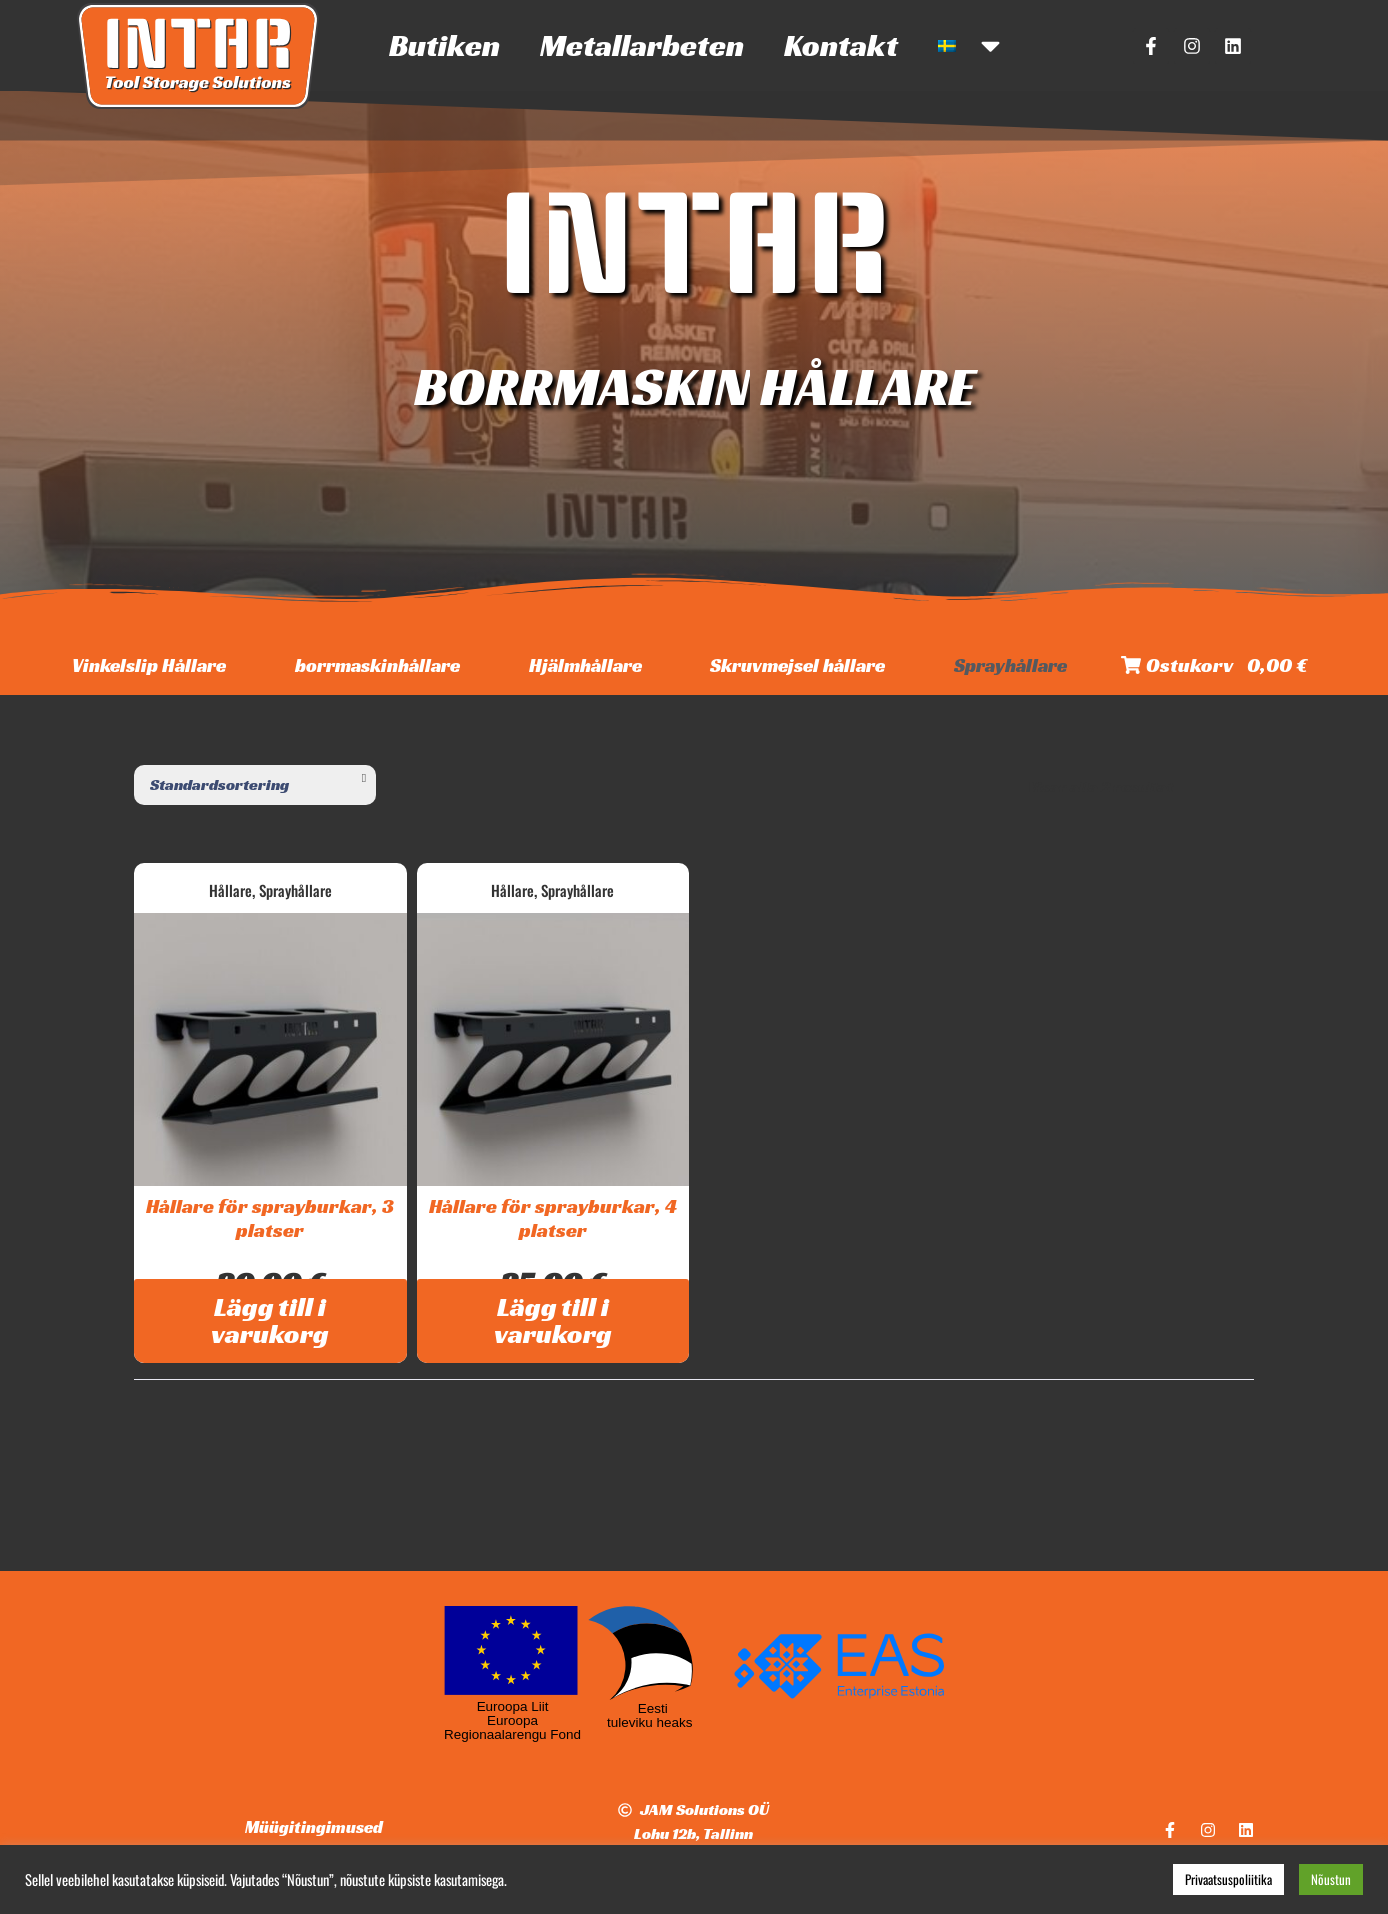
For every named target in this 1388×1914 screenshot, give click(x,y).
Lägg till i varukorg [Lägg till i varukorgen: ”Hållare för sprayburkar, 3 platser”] (270, 1320)
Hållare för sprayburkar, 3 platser (270, 1218)
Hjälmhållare (585, 665)
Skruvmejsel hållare (797, 665)
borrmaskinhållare (377, 665)
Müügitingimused (314, 1827)
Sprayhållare (1010, 665)
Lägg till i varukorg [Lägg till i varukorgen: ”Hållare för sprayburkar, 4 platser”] (553, 1320)
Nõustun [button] (1331, 1879)
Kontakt (841, 45)
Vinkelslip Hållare (149, 665)
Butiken (444, 45)
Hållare (230, 890)
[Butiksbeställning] (255, 785)
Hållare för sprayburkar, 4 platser (553, 1218)
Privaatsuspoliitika (1228, 1879)
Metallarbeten (642, 45)
